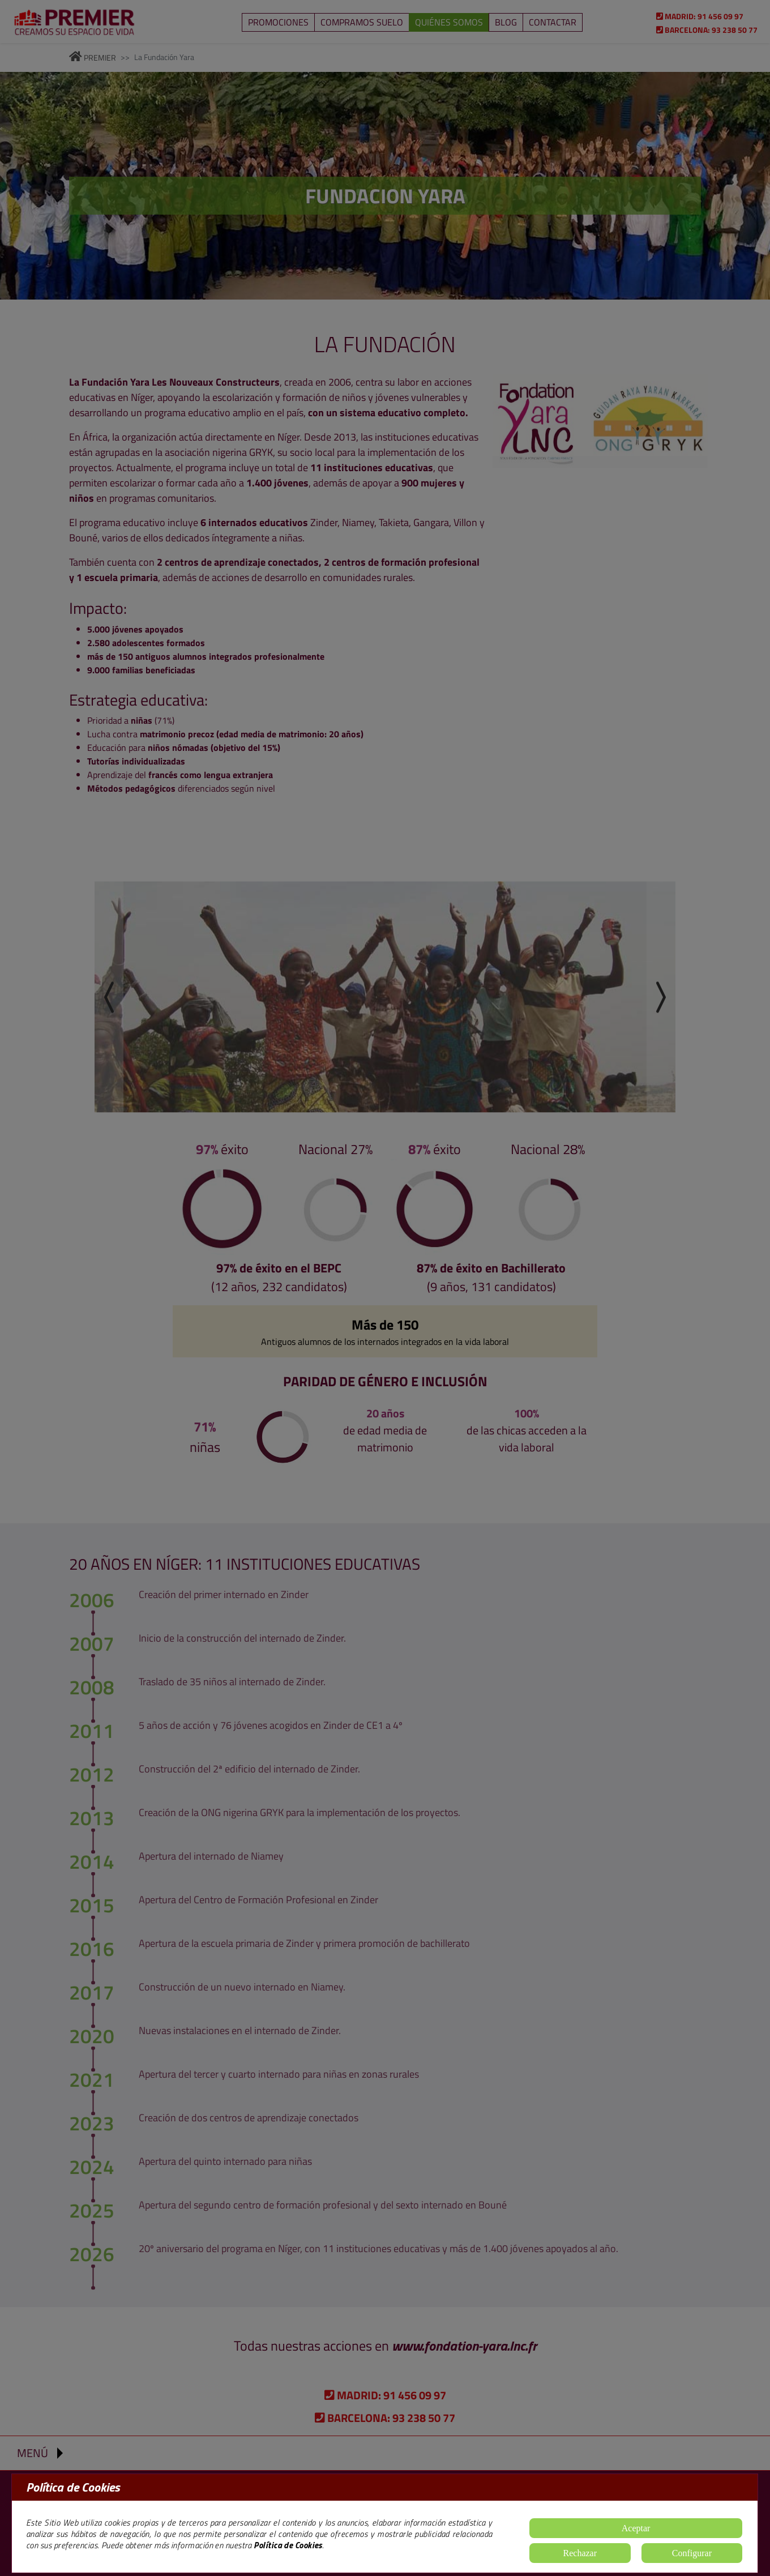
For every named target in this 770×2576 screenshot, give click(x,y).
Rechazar (580, 2553)
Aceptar (636, 2528)
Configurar (692, 2553)
